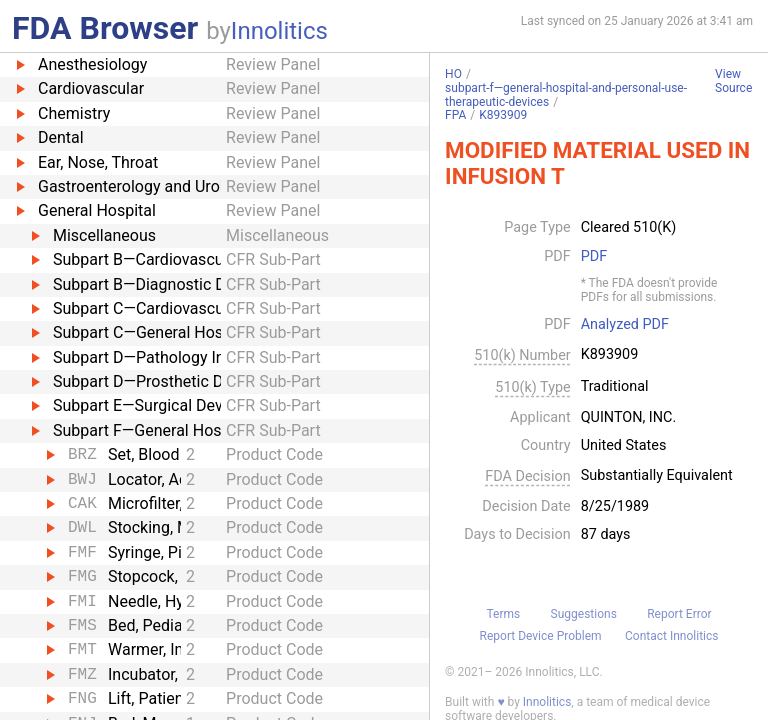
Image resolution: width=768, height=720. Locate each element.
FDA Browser (105, 28)
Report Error (679, 614)
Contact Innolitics (671, 636)
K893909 (503, 115)
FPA (455, 115)
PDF (594, 257)
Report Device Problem (541, 636)
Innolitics (279, 31)
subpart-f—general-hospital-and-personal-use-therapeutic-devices (566, 95)
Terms (503, 614)
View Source (733, 81)
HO (453, 74)
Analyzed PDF (625, 325)
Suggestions (584, 614)
